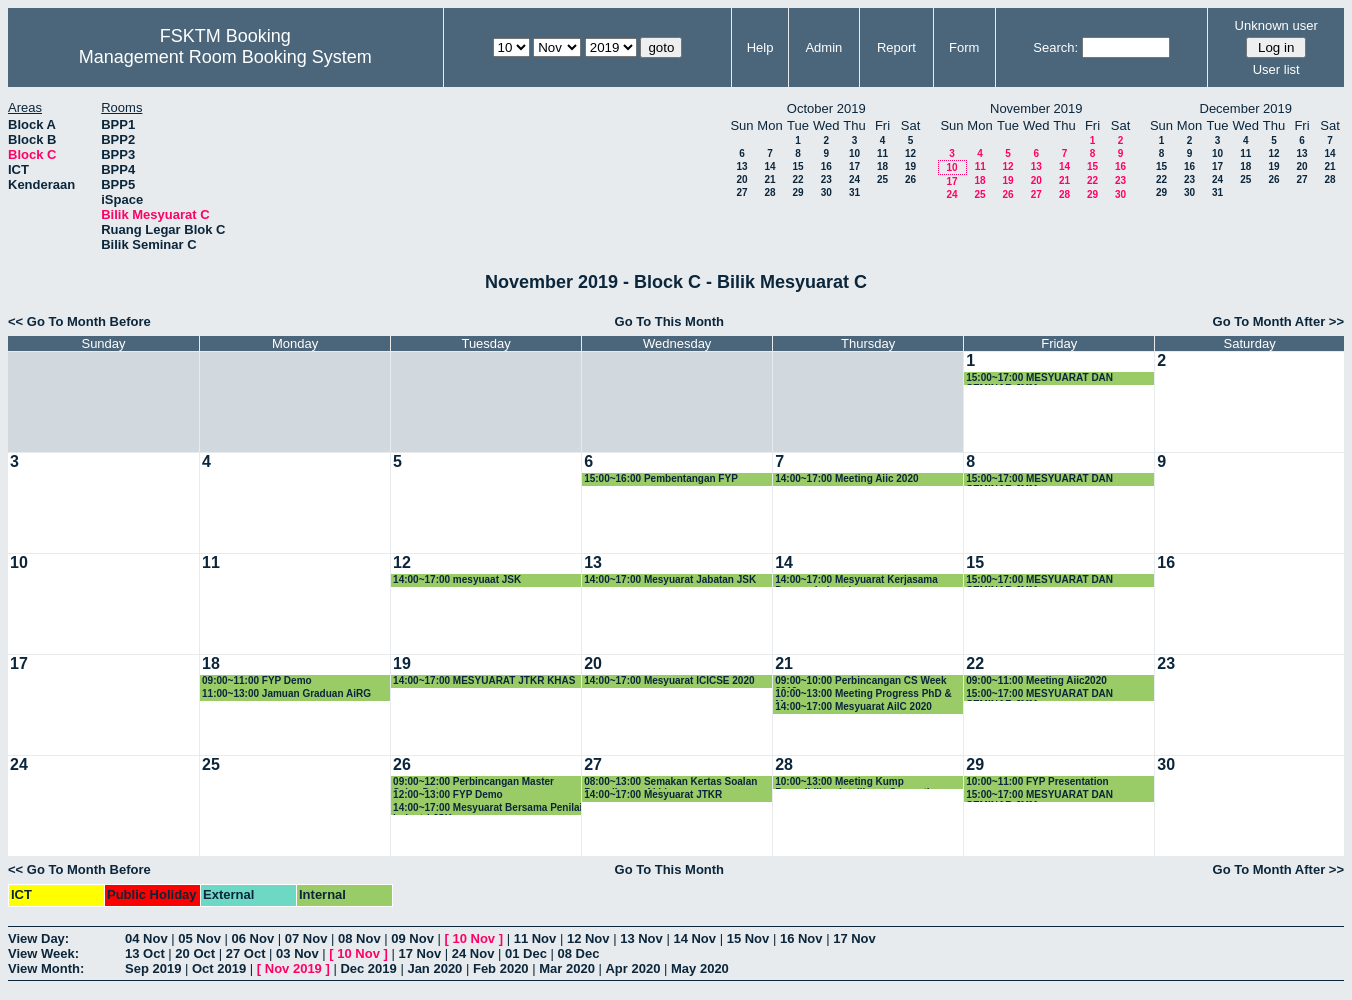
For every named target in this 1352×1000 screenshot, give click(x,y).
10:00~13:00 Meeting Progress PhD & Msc (863, 694)
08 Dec (579, 953)
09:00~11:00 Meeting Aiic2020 (1036, 680)
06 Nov (253, 938)
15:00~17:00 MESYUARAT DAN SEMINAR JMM (1039, 378)
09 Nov (412, 938)
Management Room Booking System (225, 57)
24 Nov (473, 953)
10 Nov (473, 938)
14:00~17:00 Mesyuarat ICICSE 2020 (669, 680)
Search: (1055, 47)
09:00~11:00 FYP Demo (257, 680)
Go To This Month (670, 321)
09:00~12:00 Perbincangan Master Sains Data (473, 782)
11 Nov (535, 938)
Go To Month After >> (1278, 321)
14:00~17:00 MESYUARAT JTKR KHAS (484, 680)
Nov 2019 (293, 968)
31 (854, 192)
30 (826, 192)
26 (910, 179)
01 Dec (526, 953)
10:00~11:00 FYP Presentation (1037, 781)
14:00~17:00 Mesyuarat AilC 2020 (853, 706)
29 (797, 192)
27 (741, 192)
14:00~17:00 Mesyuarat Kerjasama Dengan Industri (856, 580)
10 (854, 153)
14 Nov (694, 938)
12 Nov (588, 938)
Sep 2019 (153, 968)
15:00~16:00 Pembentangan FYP (661, 478)
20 (741, 179)
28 (769, 192)
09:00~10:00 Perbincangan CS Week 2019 (860, 681)
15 (797, 166)
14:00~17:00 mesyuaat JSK (457, 579)
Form (964, 47)
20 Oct (195, 953)
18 (882, 166)
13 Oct (145, 953)
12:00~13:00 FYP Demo (448, 794)
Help (760, 47)
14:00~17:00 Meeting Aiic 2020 (846, 478)
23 (826, 179)
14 (769, 166)
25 (882, 179)
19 (910, 166)
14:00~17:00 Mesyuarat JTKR (653, 794)
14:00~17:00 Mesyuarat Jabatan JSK (670, 579)
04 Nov (146, 938)
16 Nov (801, 938)
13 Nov (641, 938)
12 (910, 153)
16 (826, 166)
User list (1276, 69)
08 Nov (359, 938)
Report (896, 47)
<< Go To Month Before (79, 321)
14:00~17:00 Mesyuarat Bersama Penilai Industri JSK (487, 808)
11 (882, 153)
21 (769, 179)
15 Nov (748, 938)
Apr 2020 (632, 968)
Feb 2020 (501, 968)
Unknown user (1276, 25)
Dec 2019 (368, 968)
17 (854, 166)
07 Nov (306, 938)
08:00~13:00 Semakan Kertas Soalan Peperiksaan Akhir (670, 782)
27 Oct (246, 953)
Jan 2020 (434, 968)
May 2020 (700, 968)
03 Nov (297, 953)
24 (854, 179)
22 (797, 179)
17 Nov (854, 938)
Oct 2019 (219, 968)
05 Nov (199, 938)
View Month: (46, 968)
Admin (823, 47)
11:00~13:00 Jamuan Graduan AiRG (286, 693)
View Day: (38, 938)
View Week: (43, 953)
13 (741, 166)
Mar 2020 (567, 968)
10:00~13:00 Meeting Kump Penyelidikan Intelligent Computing (858, 782)
